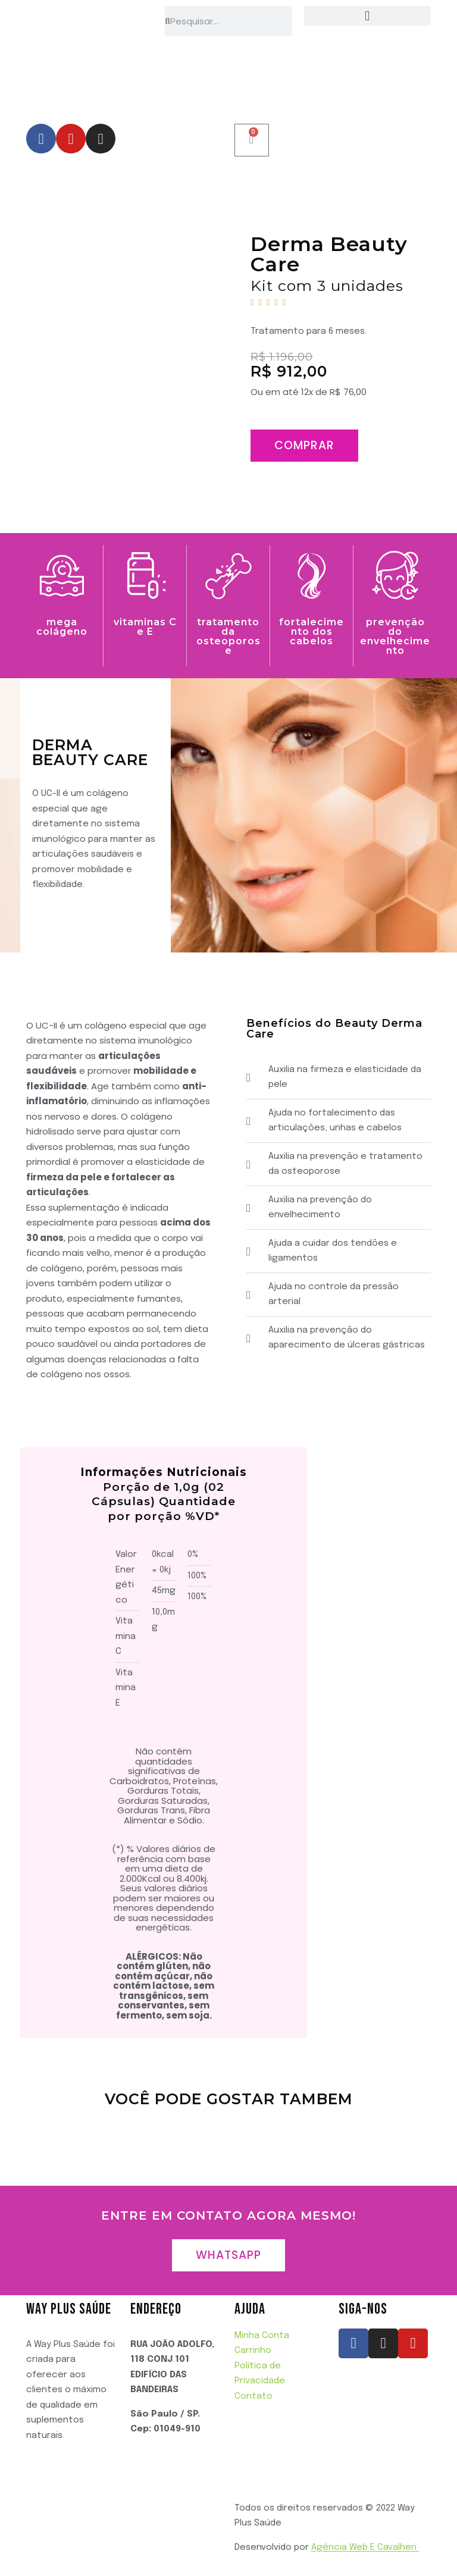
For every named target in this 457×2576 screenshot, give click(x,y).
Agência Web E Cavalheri (365, 2547)
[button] (367, 16)
